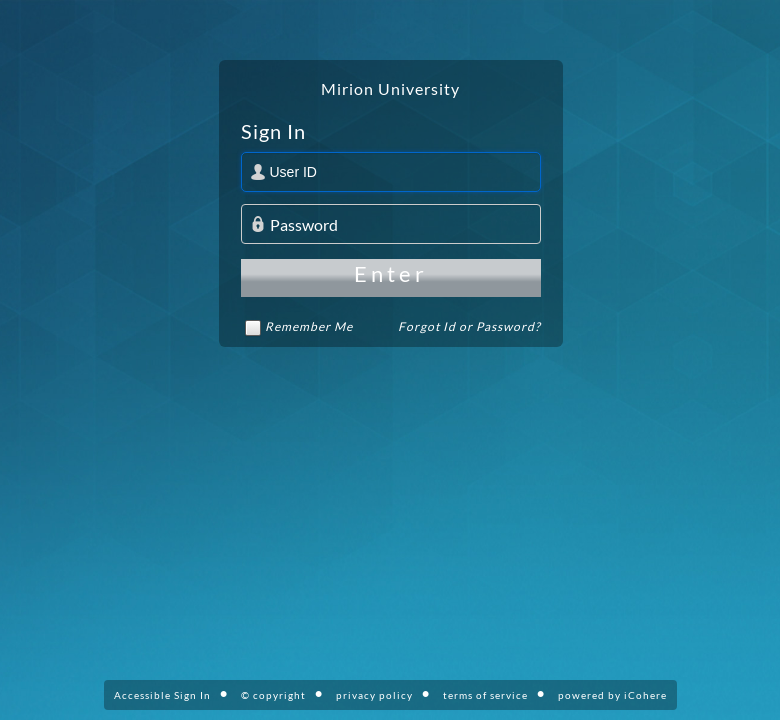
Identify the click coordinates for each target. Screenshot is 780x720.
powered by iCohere (612, 695)
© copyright (273, 695)
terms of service (485, 695)
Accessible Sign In (162, 695)
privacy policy (374, 695)
